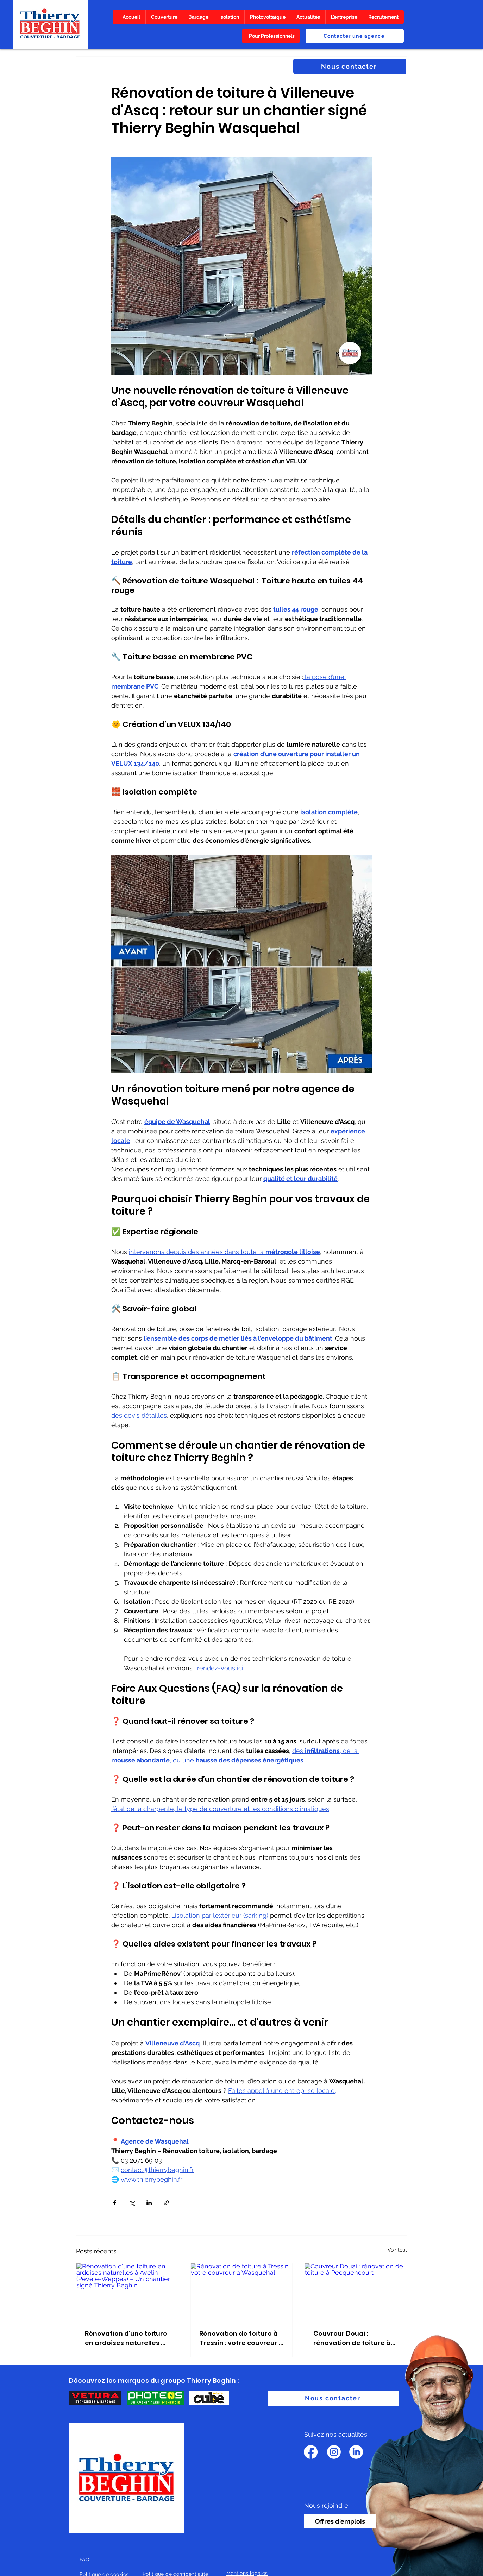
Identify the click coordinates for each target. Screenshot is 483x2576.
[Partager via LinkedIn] (149, 2203)
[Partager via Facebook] (114, 2203)
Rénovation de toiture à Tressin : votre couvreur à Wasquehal (241, 2338)
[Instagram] (334, 2452)
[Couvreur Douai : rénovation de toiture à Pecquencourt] (356, 2291)
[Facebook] (311, 2452)
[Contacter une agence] (355, 36)
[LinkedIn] (356, 2452)
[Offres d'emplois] (340, 2521)
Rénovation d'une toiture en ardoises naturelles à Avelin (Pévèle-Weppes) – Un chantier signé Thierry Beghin (126, 2338)
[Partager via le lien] (166, 2203)
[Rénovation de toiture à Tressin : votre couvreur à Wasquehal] (242, 2291)
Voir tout (397, 2250)
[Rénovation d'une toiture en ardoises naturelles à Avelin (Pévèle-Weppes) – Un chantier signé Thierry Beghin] (127, 2291)
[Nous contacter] (349, 66)
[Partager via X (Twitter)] (131, 2203)
